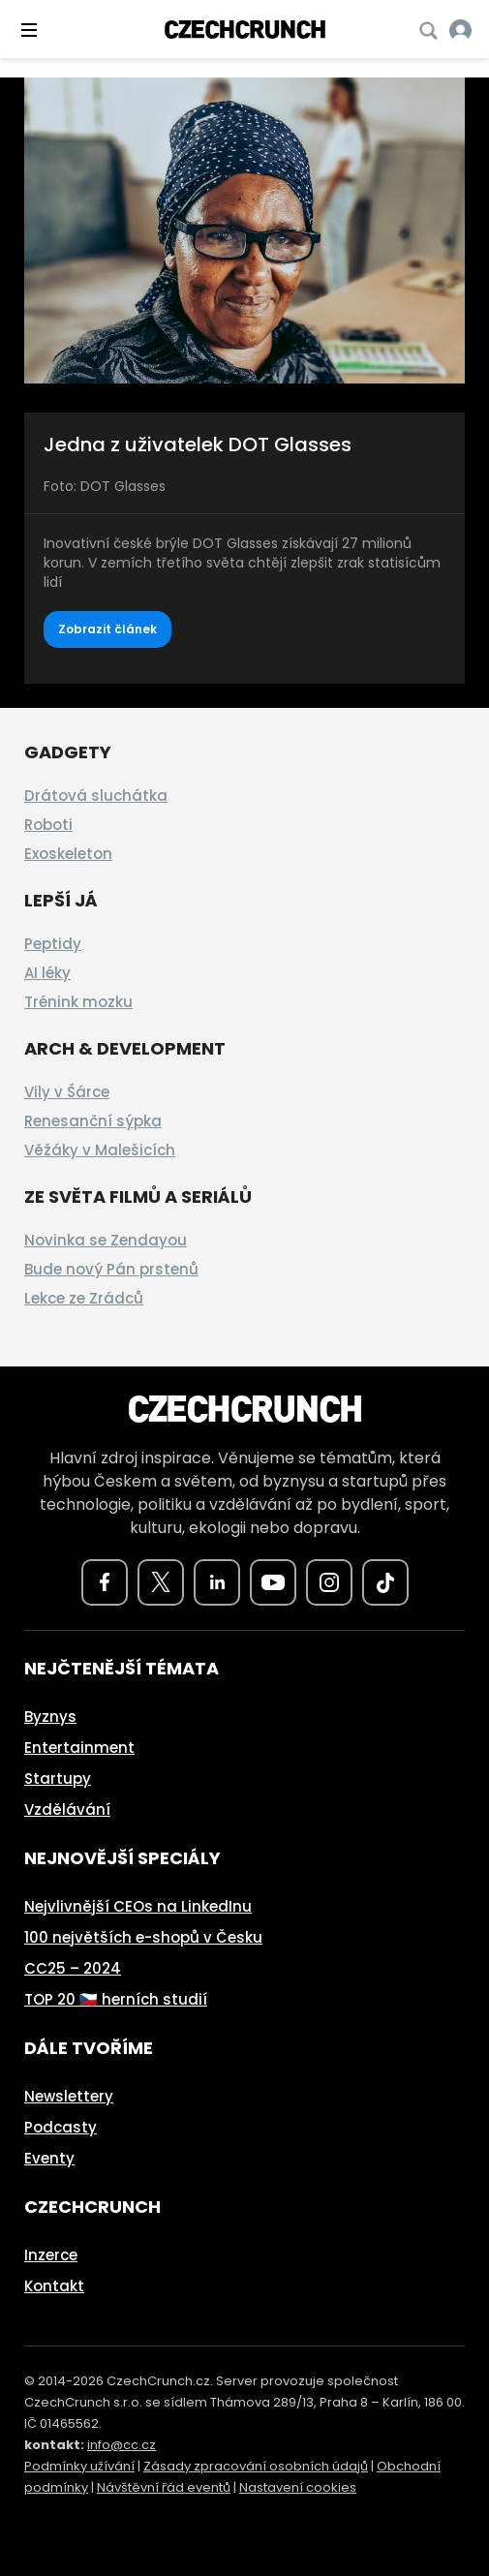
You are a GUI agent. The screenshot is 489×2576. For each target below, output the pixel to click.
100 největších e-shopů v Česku (143, 1937)
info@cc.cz (121, 2445)
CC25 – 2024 (72, 1968)
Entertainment (79, 1747)
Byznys (50, 1716)
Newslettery (68, 2096)
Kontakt (54, 2286)
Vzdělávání (67, 1809)
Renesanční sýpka (93, 1121)
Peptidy (52, 944)
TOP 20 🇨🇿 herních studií (115, 1999)
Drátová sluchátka (96, 795)
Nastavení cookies (297, 2487)
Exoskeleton (68, 853)
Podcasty (60, 2127)
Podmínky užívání (79, 2466)
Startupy (57, 1778)
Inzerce (50, 2255)
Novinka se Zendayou (105, 1240)
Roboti (48, 824)
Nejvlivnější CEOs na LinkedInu (138, 1906)
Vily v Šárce (66, 1092)
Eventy (49, 2158)
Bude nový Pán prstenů (111, 1269)
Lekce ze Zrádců (83, 1298)
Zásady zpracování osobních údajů (255, 2466)
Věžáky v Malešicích (99, 1150)
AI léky (47, 973)
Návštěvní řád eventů (163, 2487)
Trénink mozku (78, 1002)
